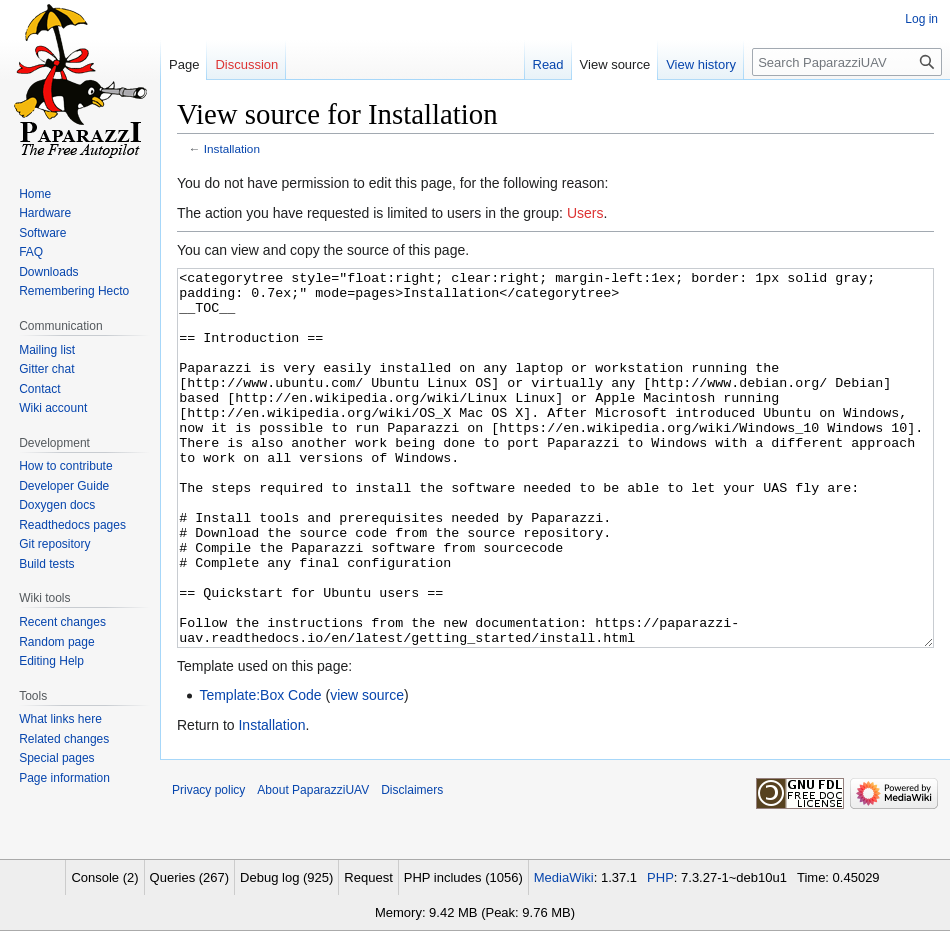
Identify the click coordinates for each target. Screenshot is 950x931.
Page (184, 64)
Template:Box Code (260, 770)
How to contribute (65, 466)
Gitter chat (46, 369)
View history (701, 64)
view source (367, 770)
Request (368, 877)
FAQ (31, 252)
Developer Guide (64, 486)
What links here (60, 719)
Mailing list (47, 350)
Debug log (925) (286, 877)
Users (585, 213)
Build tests (46, 564)
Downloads (48, 272)
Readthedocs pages (72, 525)
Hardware (45, 213)
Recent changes (62, 622)
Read (548, 64)
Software (42, 233)
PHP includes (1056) (463, 877)
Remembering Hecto (74, 291)
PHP (660, 877)
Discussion (246, 64)
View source (615, 64)
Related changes (64, 739)
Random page (56, 642)
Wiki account (53, 408)
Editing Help (51, 661)
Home (35, 194)
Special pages (56, 758)
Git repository (54, 544)
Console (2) (104, 877)
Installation (232, 148)
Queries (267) (189, 877)
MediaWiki (564, 877)
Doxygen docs (57, 505)
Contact (39, 389)
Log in (921, 19)
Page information (64, 778)
